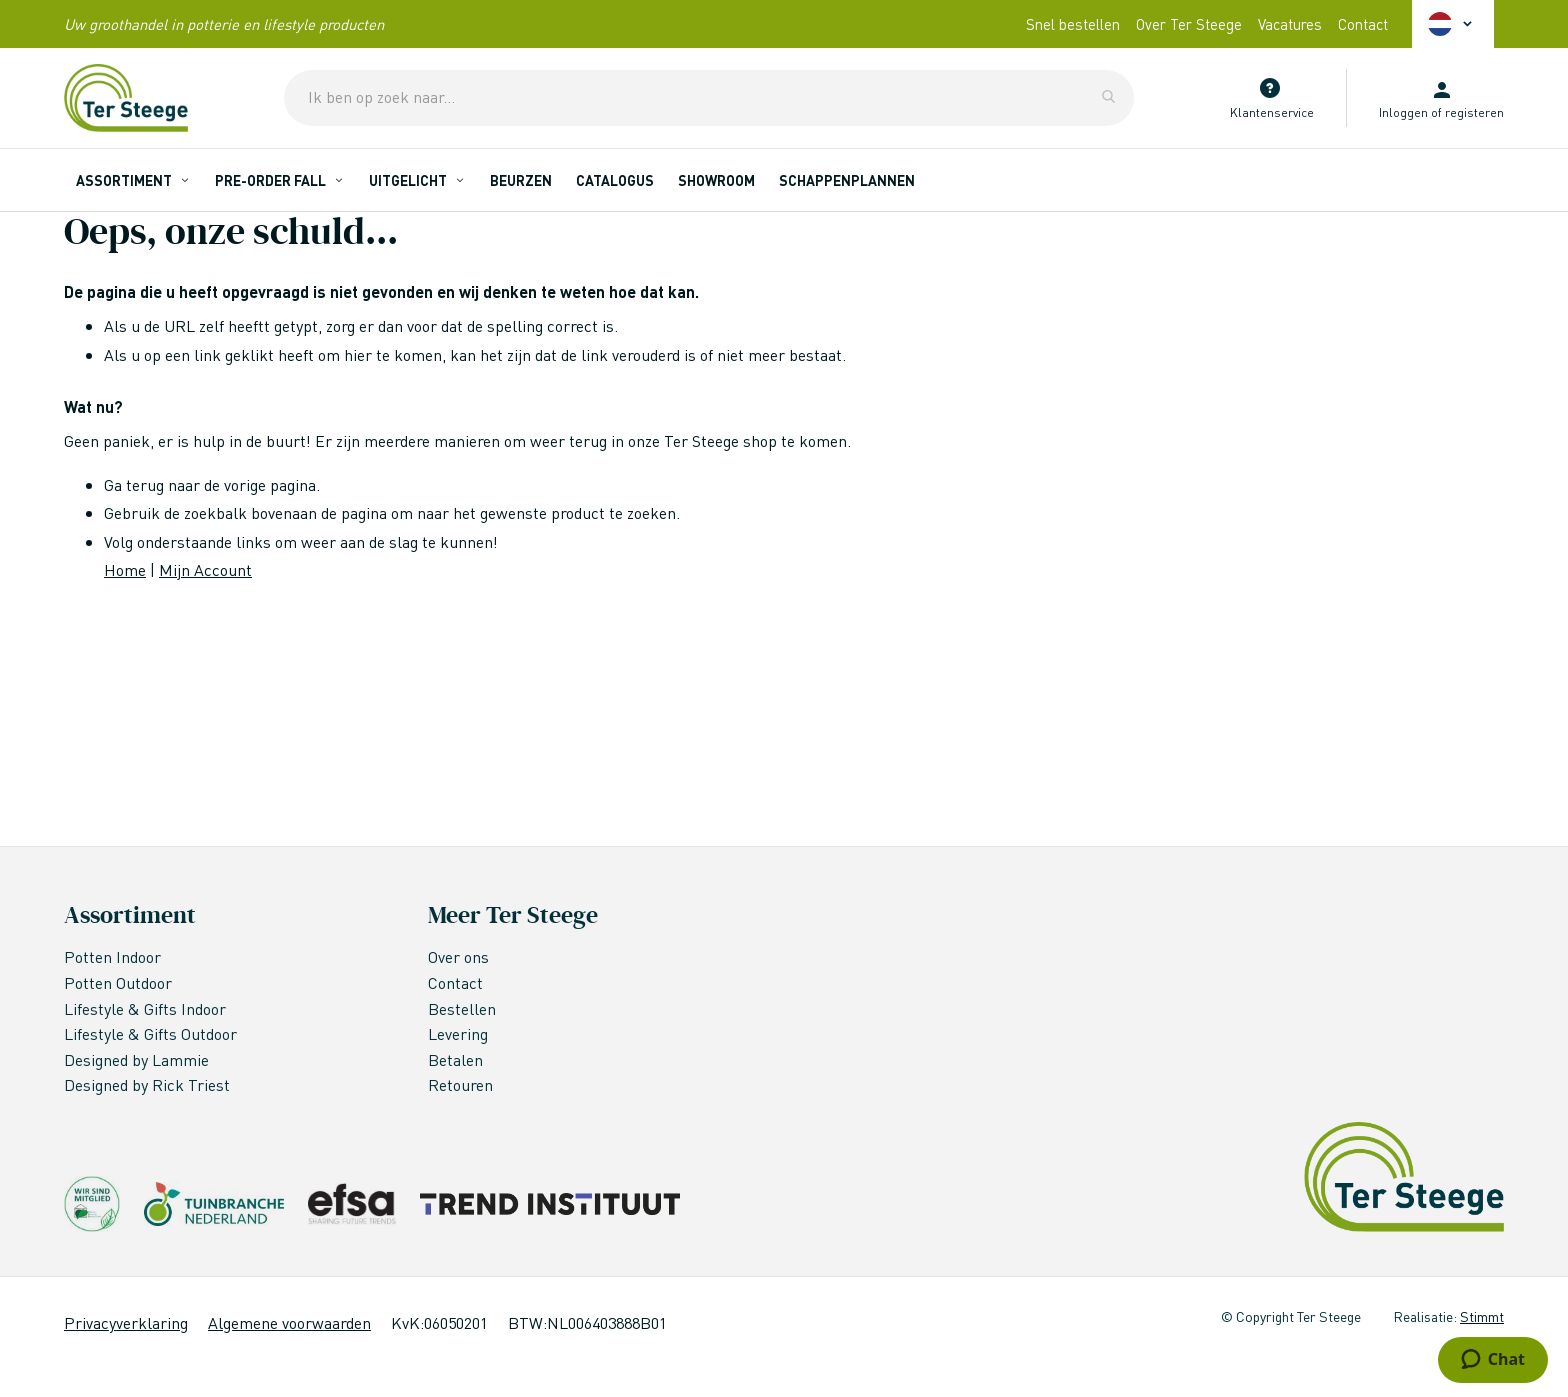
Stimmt (1482, 1316)
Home (125, 569)
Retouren (460, 1084)
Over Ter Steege (1189, 24)
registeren (1474, 112)
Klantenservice (1272, 112)
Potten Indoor (112, 956)
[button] (1453, 24)
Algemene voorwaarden (289, 1322)
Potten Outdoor (120, 982)
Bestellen (462, 1008)
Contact (1363, 24)
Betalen (455, 1059)
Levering (458, 1033)
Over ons (458, 956)
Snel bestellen (1073, 24)
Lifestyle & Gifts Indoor (147, 1008)
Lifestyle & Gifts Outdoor (152, 1033)
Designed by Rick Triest (147, 1084)
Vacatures (1290, 24)
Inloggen (1403, 112)
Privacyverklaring (126, 1322)
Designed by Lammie (138, 1059)
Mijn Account (205, 569)
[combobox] (709, 98)
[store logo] (126, 98)
